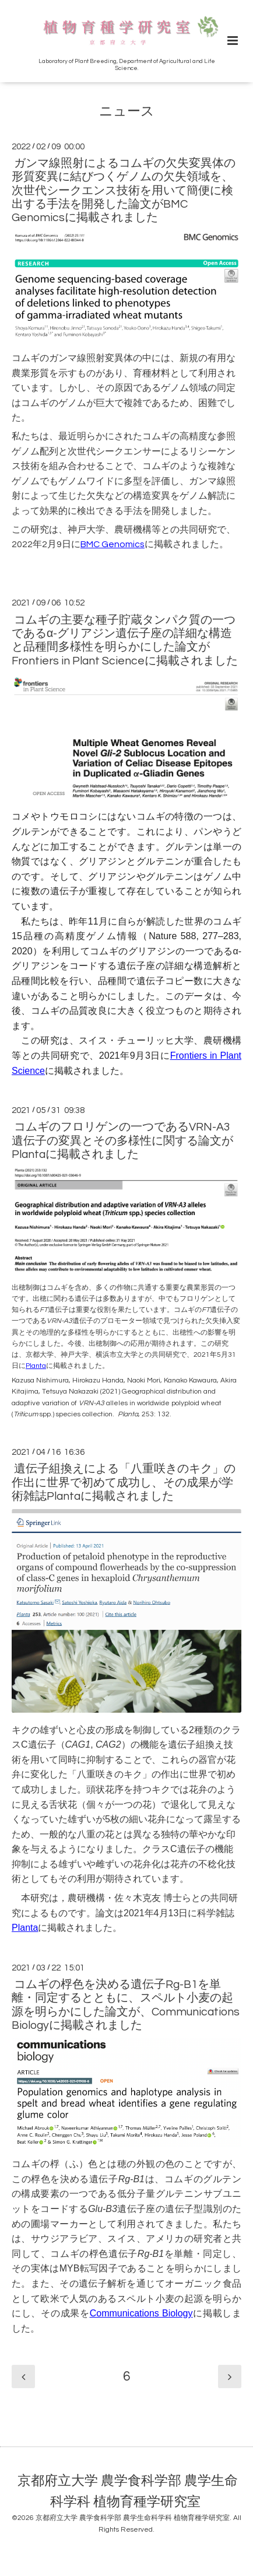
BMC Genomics (112, 544)
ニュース (126, 111)
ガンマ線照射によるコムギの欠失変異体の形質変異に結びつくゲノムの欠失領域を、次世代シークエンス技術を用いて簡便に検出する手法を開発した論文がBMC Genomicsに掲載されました (124, 191)
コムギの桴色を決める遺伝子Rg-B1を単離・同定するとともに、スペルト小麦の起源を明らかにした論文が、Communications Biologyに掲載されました (126, 2005)
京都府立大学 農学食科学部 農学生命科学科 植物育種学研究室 (127, 2491)
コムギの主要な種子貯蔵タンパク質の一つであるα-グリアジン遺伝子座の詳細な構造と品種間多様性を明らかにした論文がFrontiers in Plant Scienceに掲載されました (125, 640)
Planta (36, 1366)
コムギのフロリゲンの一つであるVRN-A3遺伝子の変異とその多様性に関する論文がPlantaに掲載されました (122, 1140)
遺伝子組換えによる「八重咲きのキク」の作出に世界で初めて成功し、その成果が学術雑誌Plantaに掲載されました (124, 1482)
